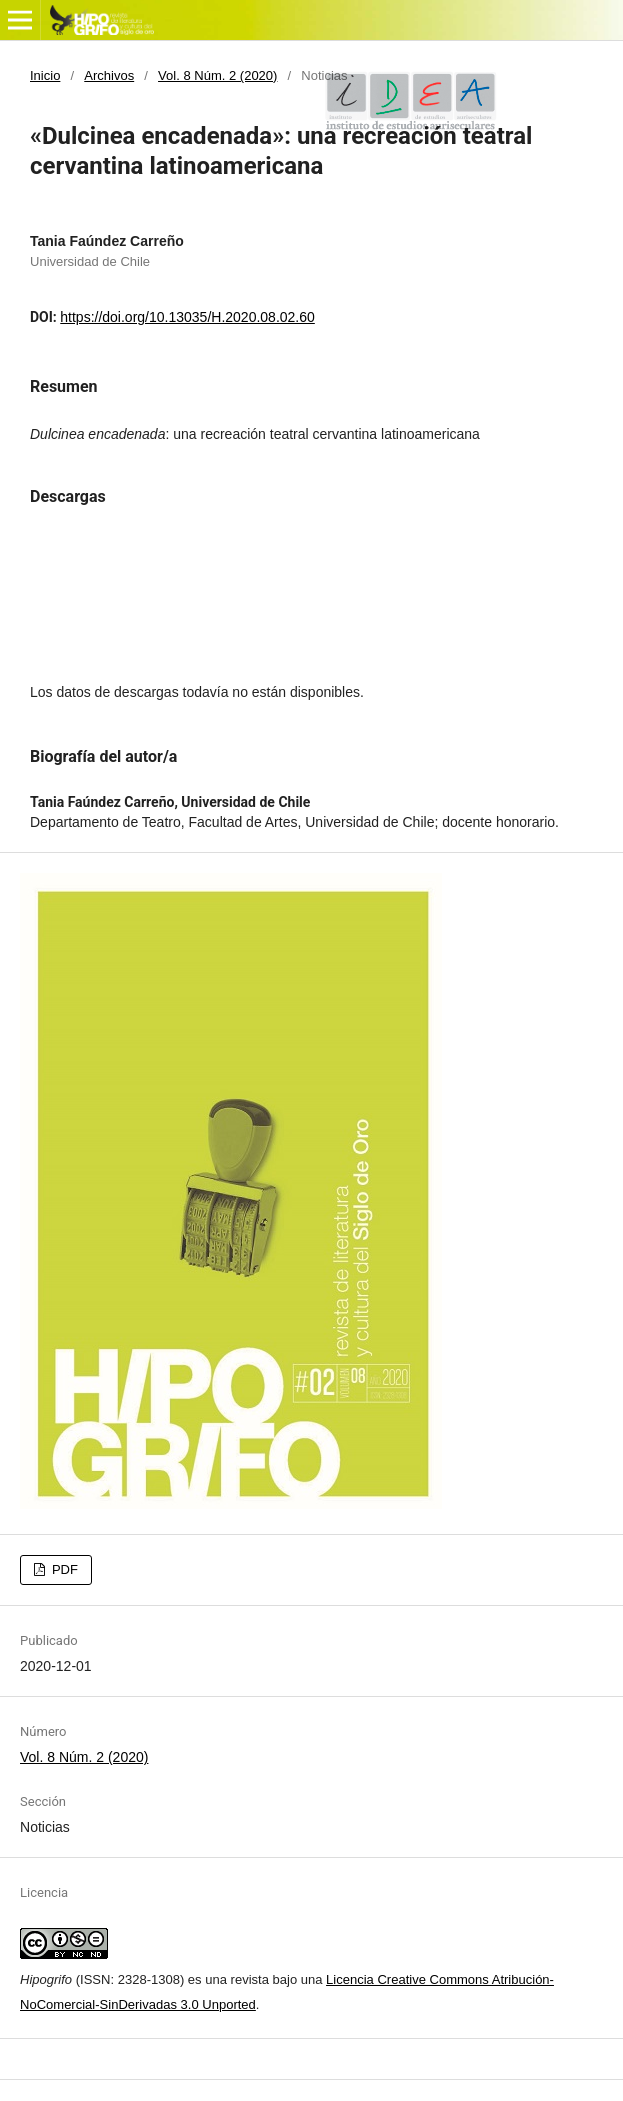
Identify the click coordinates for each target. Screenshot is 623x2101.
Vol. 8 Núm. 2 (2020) (217, 75)
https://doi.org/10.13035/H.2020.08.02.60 (187, 317)
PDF (63, 1569)
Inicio (45, 75)
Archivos (109, 75)
